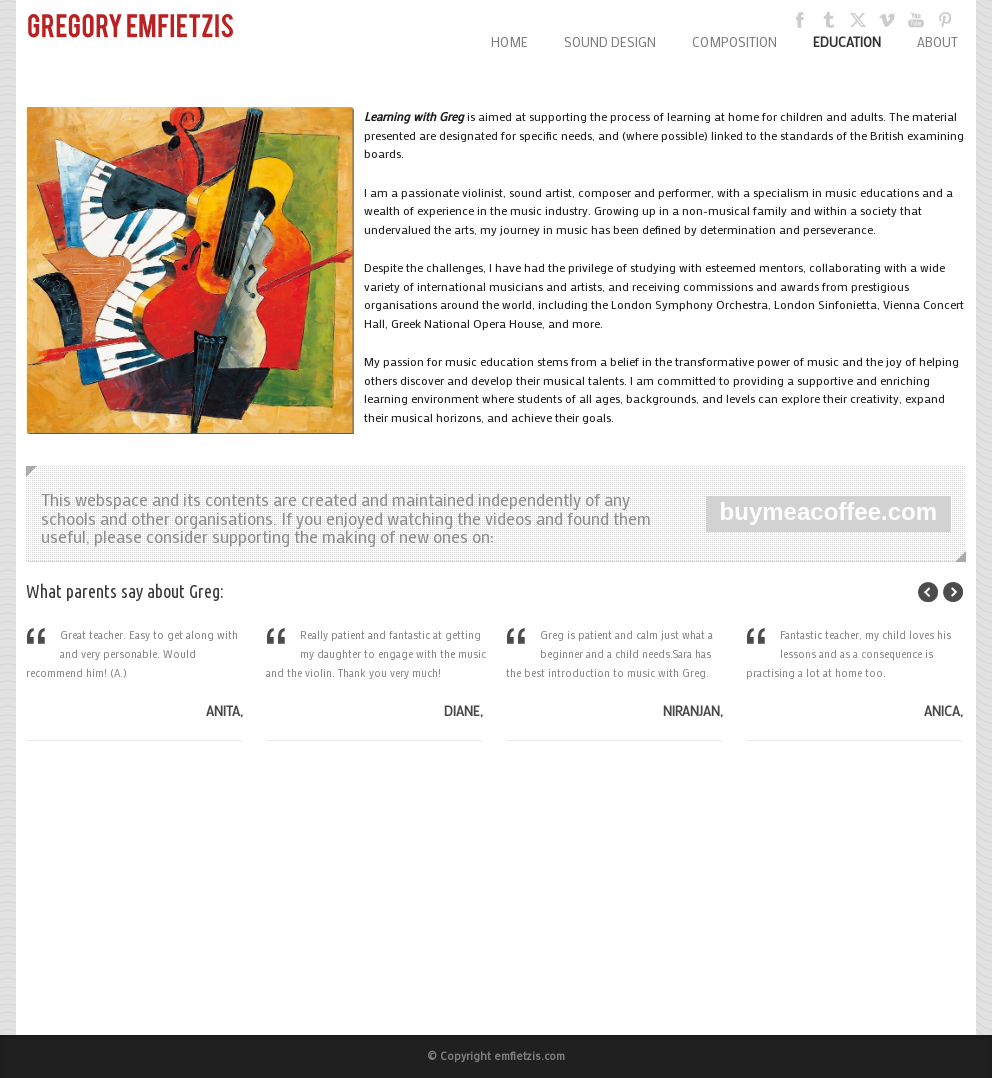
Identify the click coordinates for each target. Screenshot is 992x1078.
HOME (509, 41)
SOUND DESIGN (610, 41)
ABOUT (937, 41)
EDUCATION (847, 41)
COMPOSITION (734, 41)
